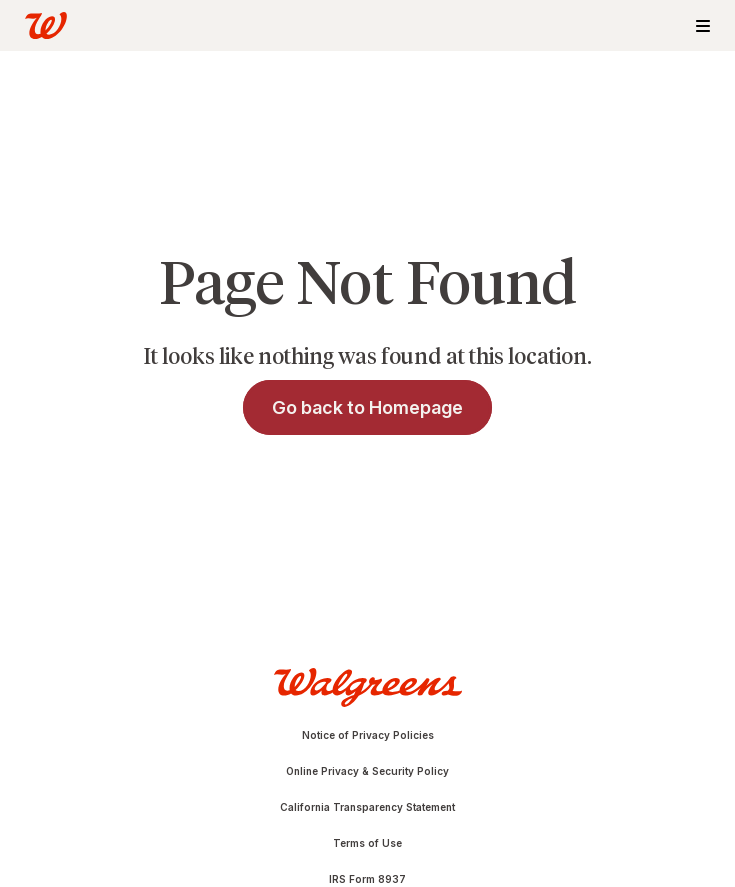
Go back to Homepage (367, 407)
